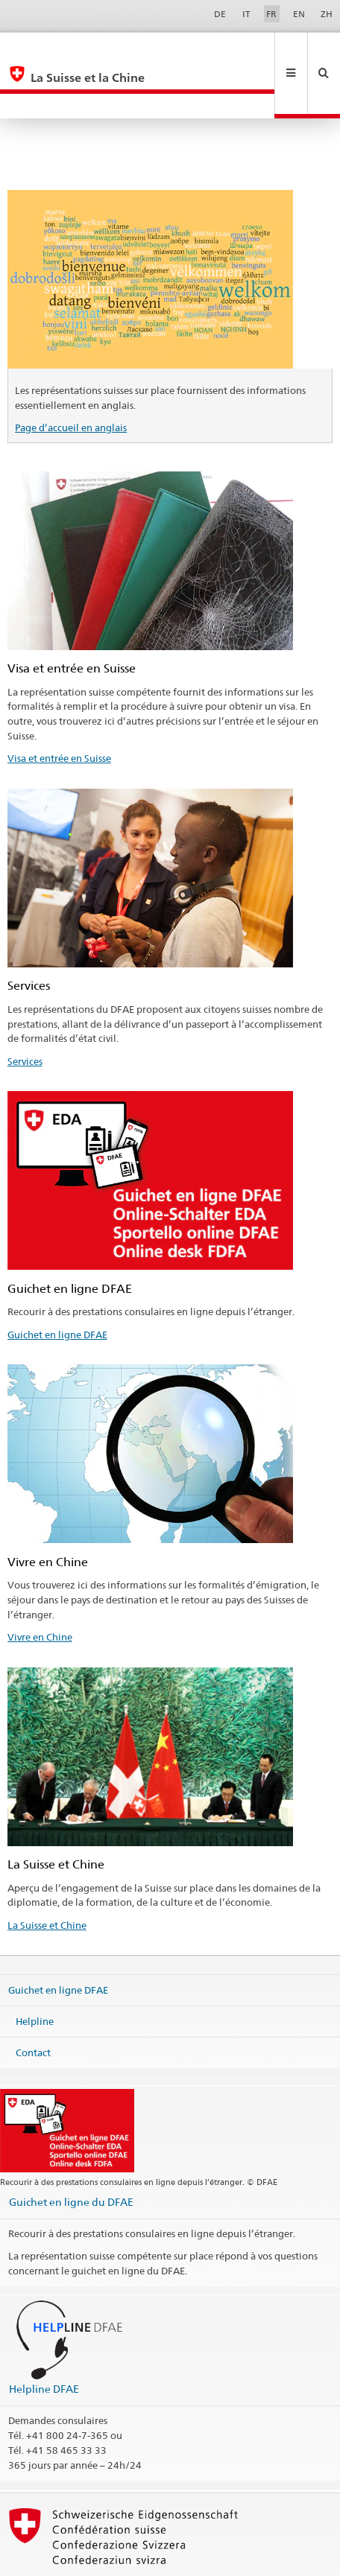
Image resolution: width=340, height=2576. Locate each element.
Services (24, 1011)
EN (299, 13)
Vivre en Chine (39, 1587)
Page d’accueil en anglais (71, 378)
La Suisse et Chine (46, 1875)
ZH (327, 13)
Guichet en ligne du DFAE (71, 2152)
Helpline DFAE (44, 2338)
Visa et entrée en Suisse (59, 708)
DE (220, 13)
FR (271, 13)
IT (246, 13)
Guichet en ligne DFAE (57, 1285)
